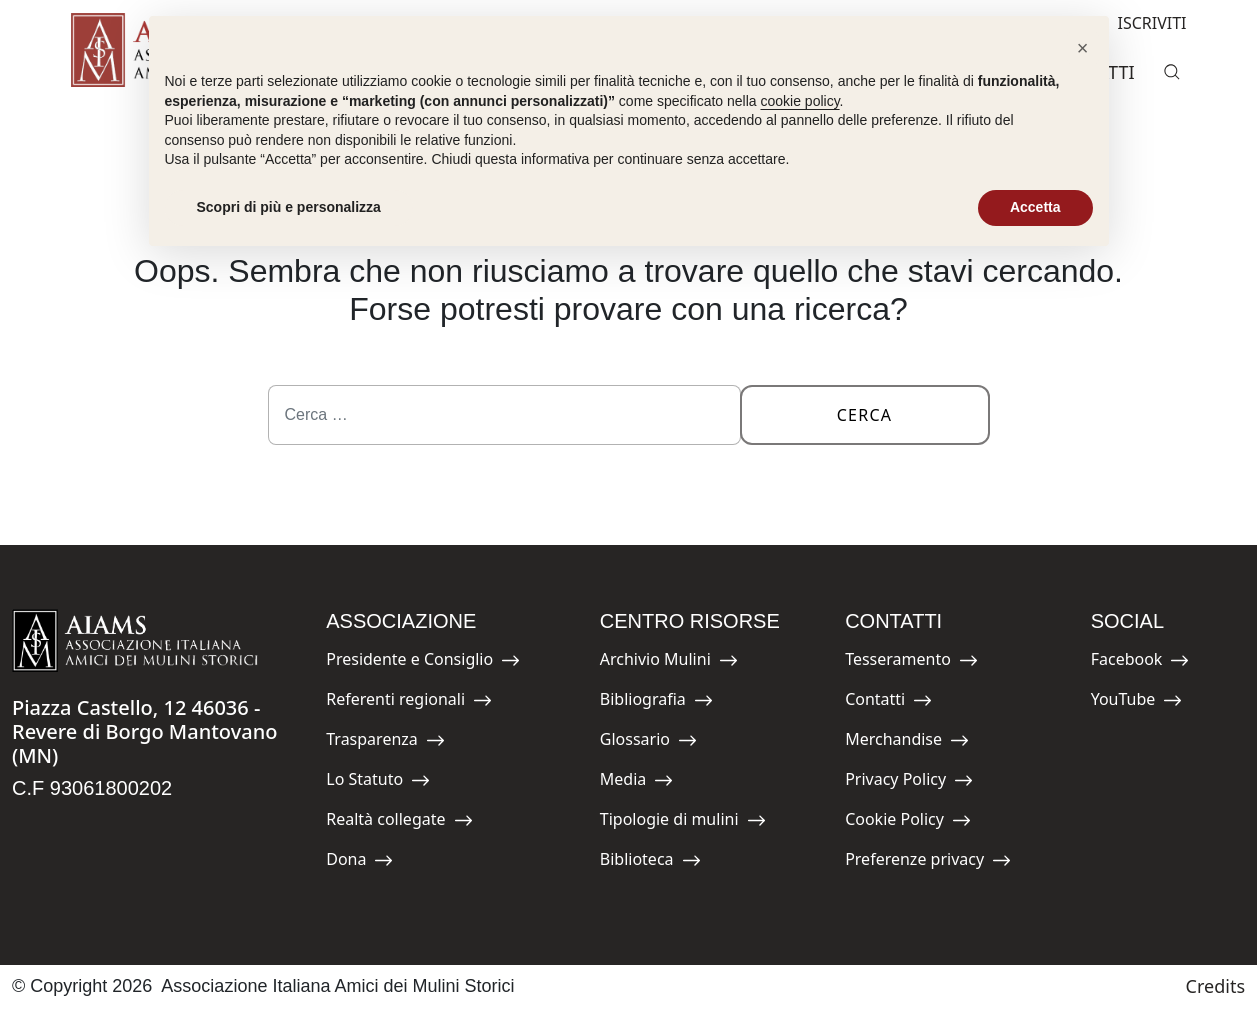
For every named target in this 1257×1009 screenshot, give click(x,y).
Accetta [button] (1035, 207)
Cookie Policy (908, 822)
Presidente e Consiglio (423, 662)
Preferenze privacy (928, 862)
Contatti (890, 702)
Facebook (1140, 662)
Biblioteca (650, 862)
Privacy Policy (909, 782)
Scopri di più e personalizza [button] (289, 207)
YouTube (1137, 702)
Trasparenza (385, 742)
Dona (371, 862)
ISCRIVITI (1136, 21)
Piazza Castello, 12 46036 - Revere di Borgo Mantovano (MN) (144, 731)
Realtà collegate (399, 822)
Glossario (648, 742)
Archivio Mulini (669, 662)
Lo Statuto (378, 782)
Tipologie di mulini (683, 822)
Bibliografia (656, 702)
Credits (1215, 986)
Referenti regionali (409, 702)
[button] (1083, 48)
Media (645, 782)
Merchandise (907, 742)
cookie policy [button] (799, 101)
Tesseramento (911, 662)
